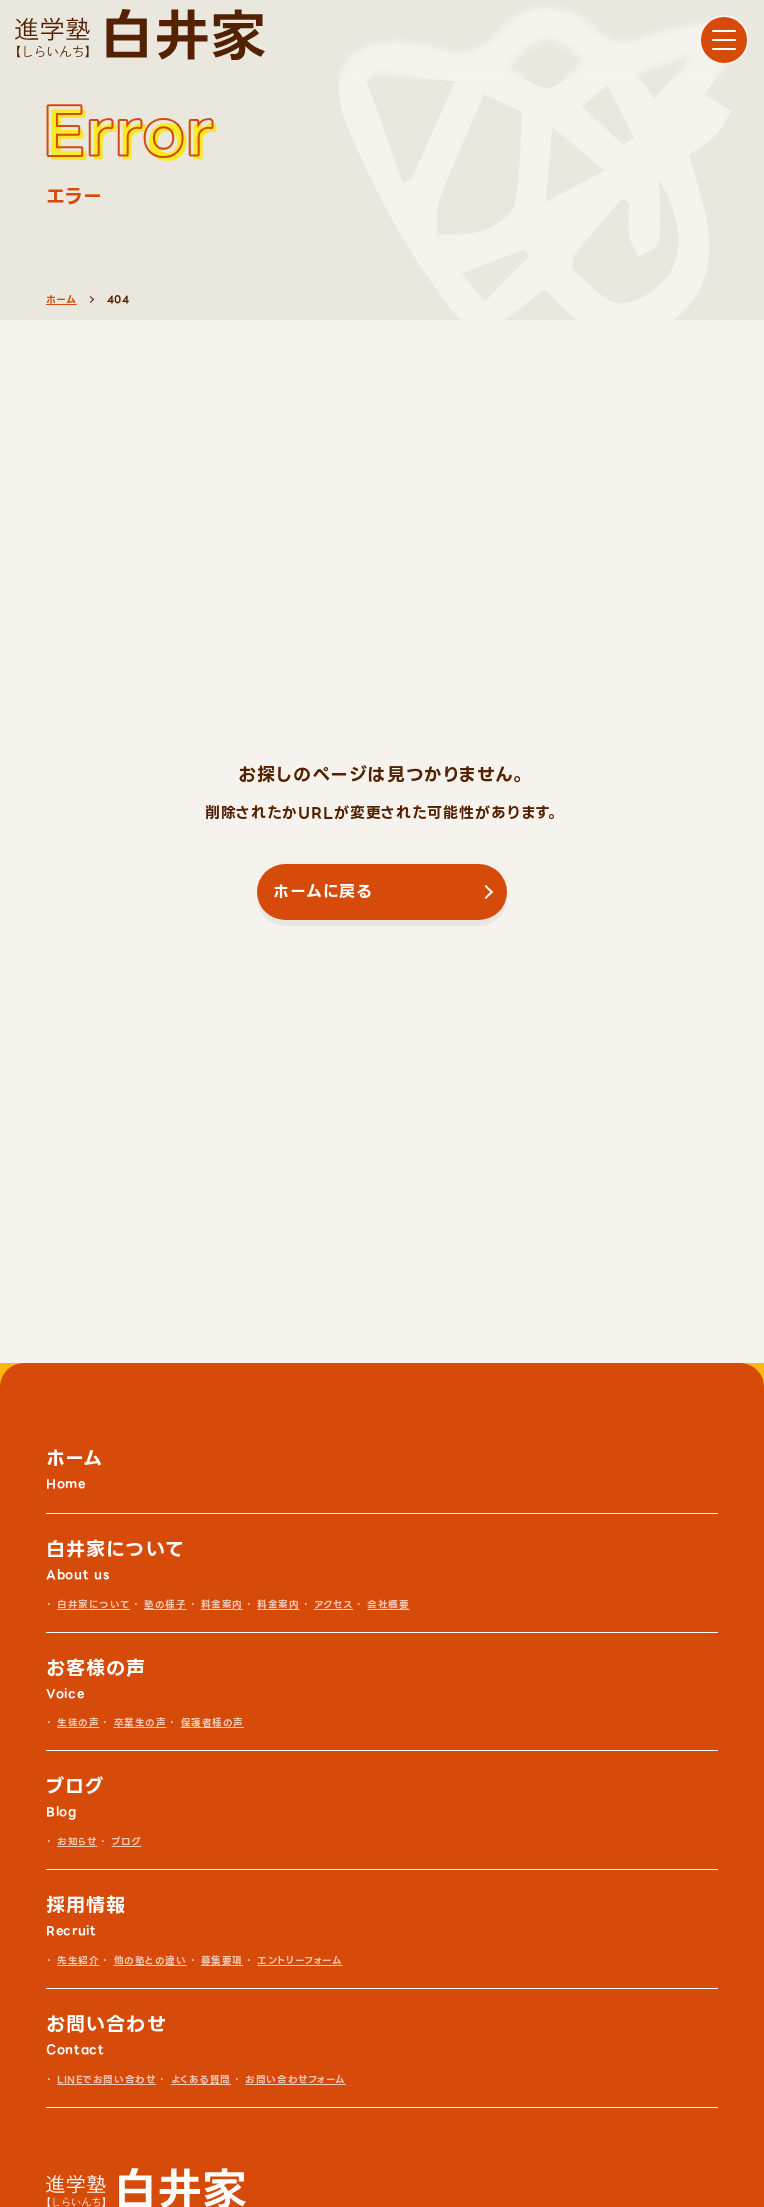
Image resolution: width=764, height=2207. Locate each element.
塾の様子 (165, 1604)
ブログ (127, 1841)
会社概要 (388, 1604)
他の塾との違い (150, 1960)
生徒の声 (78, 1722)
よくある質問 (201, 2079)
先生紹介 (78, 1960)
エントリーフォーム (299, 1960)
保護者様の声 (212, 1722)
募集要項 (222, 1960)
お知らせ (77, 1841)
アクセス (333, 1604)
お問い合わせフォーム (295, 2079)
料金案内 (222, 1604)
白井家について (93, 1604)
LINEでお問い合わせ (106, 2079)
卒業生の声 (140, 1722)
